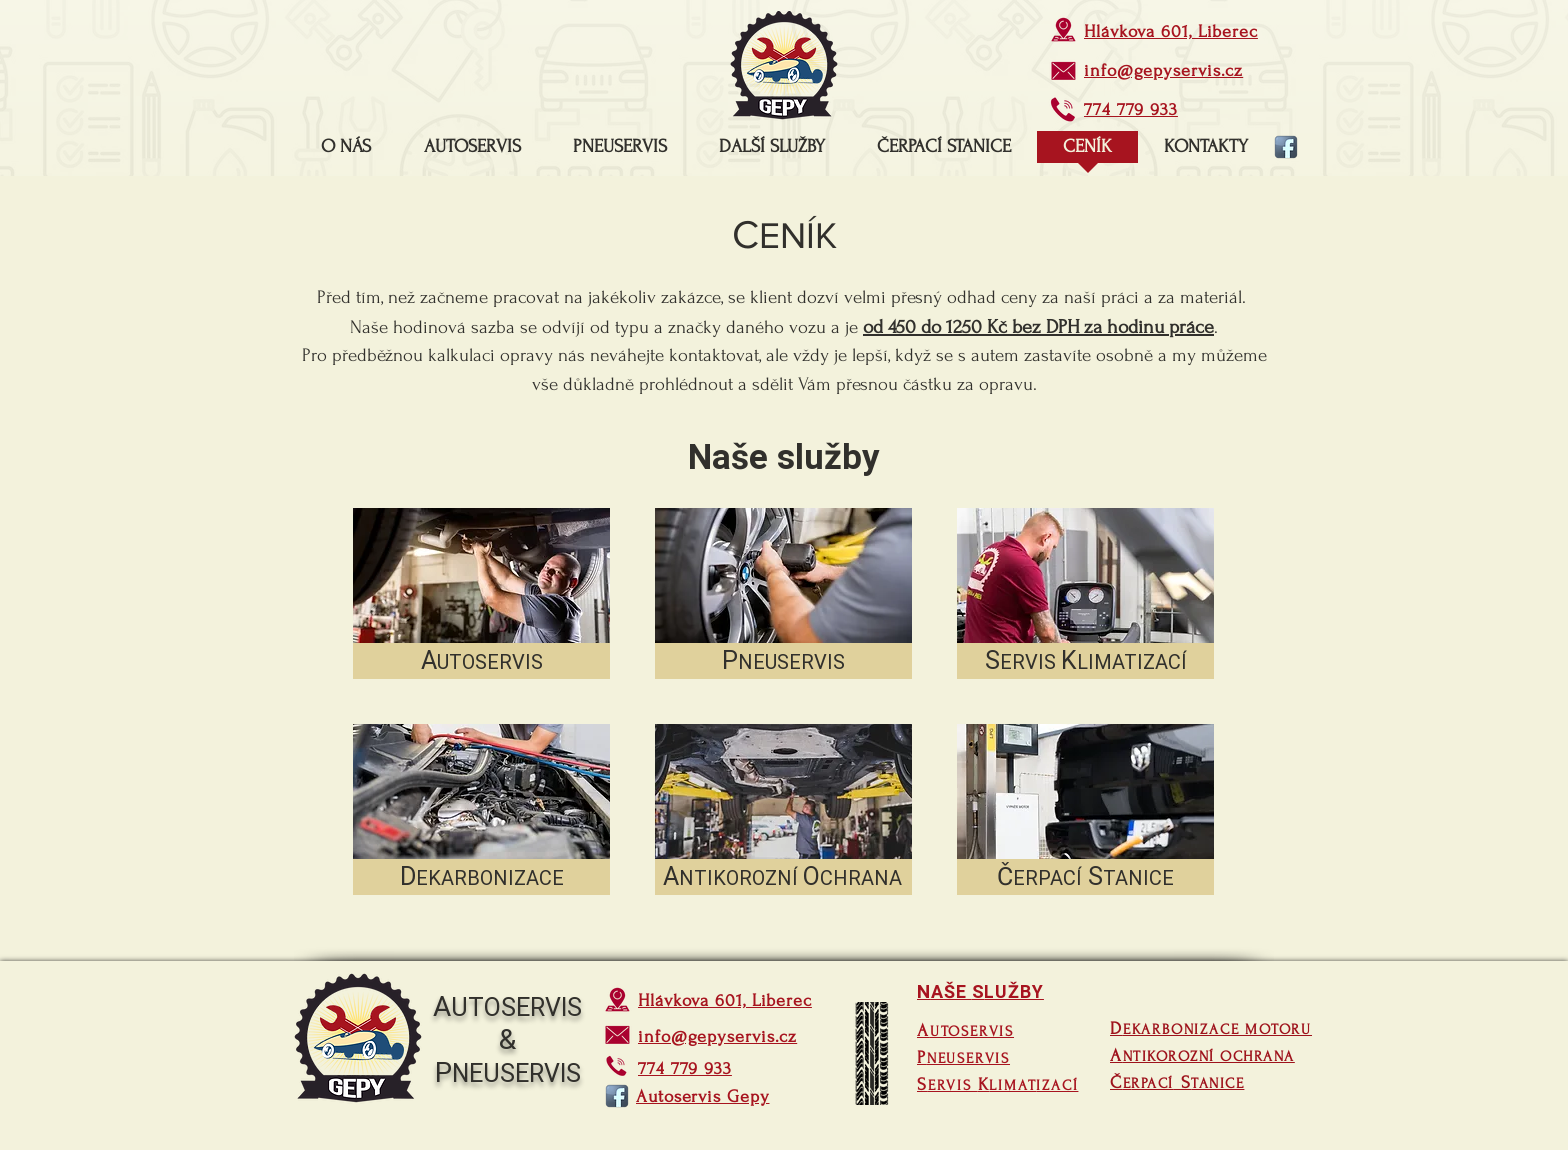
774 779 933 (1131, 109)
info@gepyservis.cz (1163, 70)
